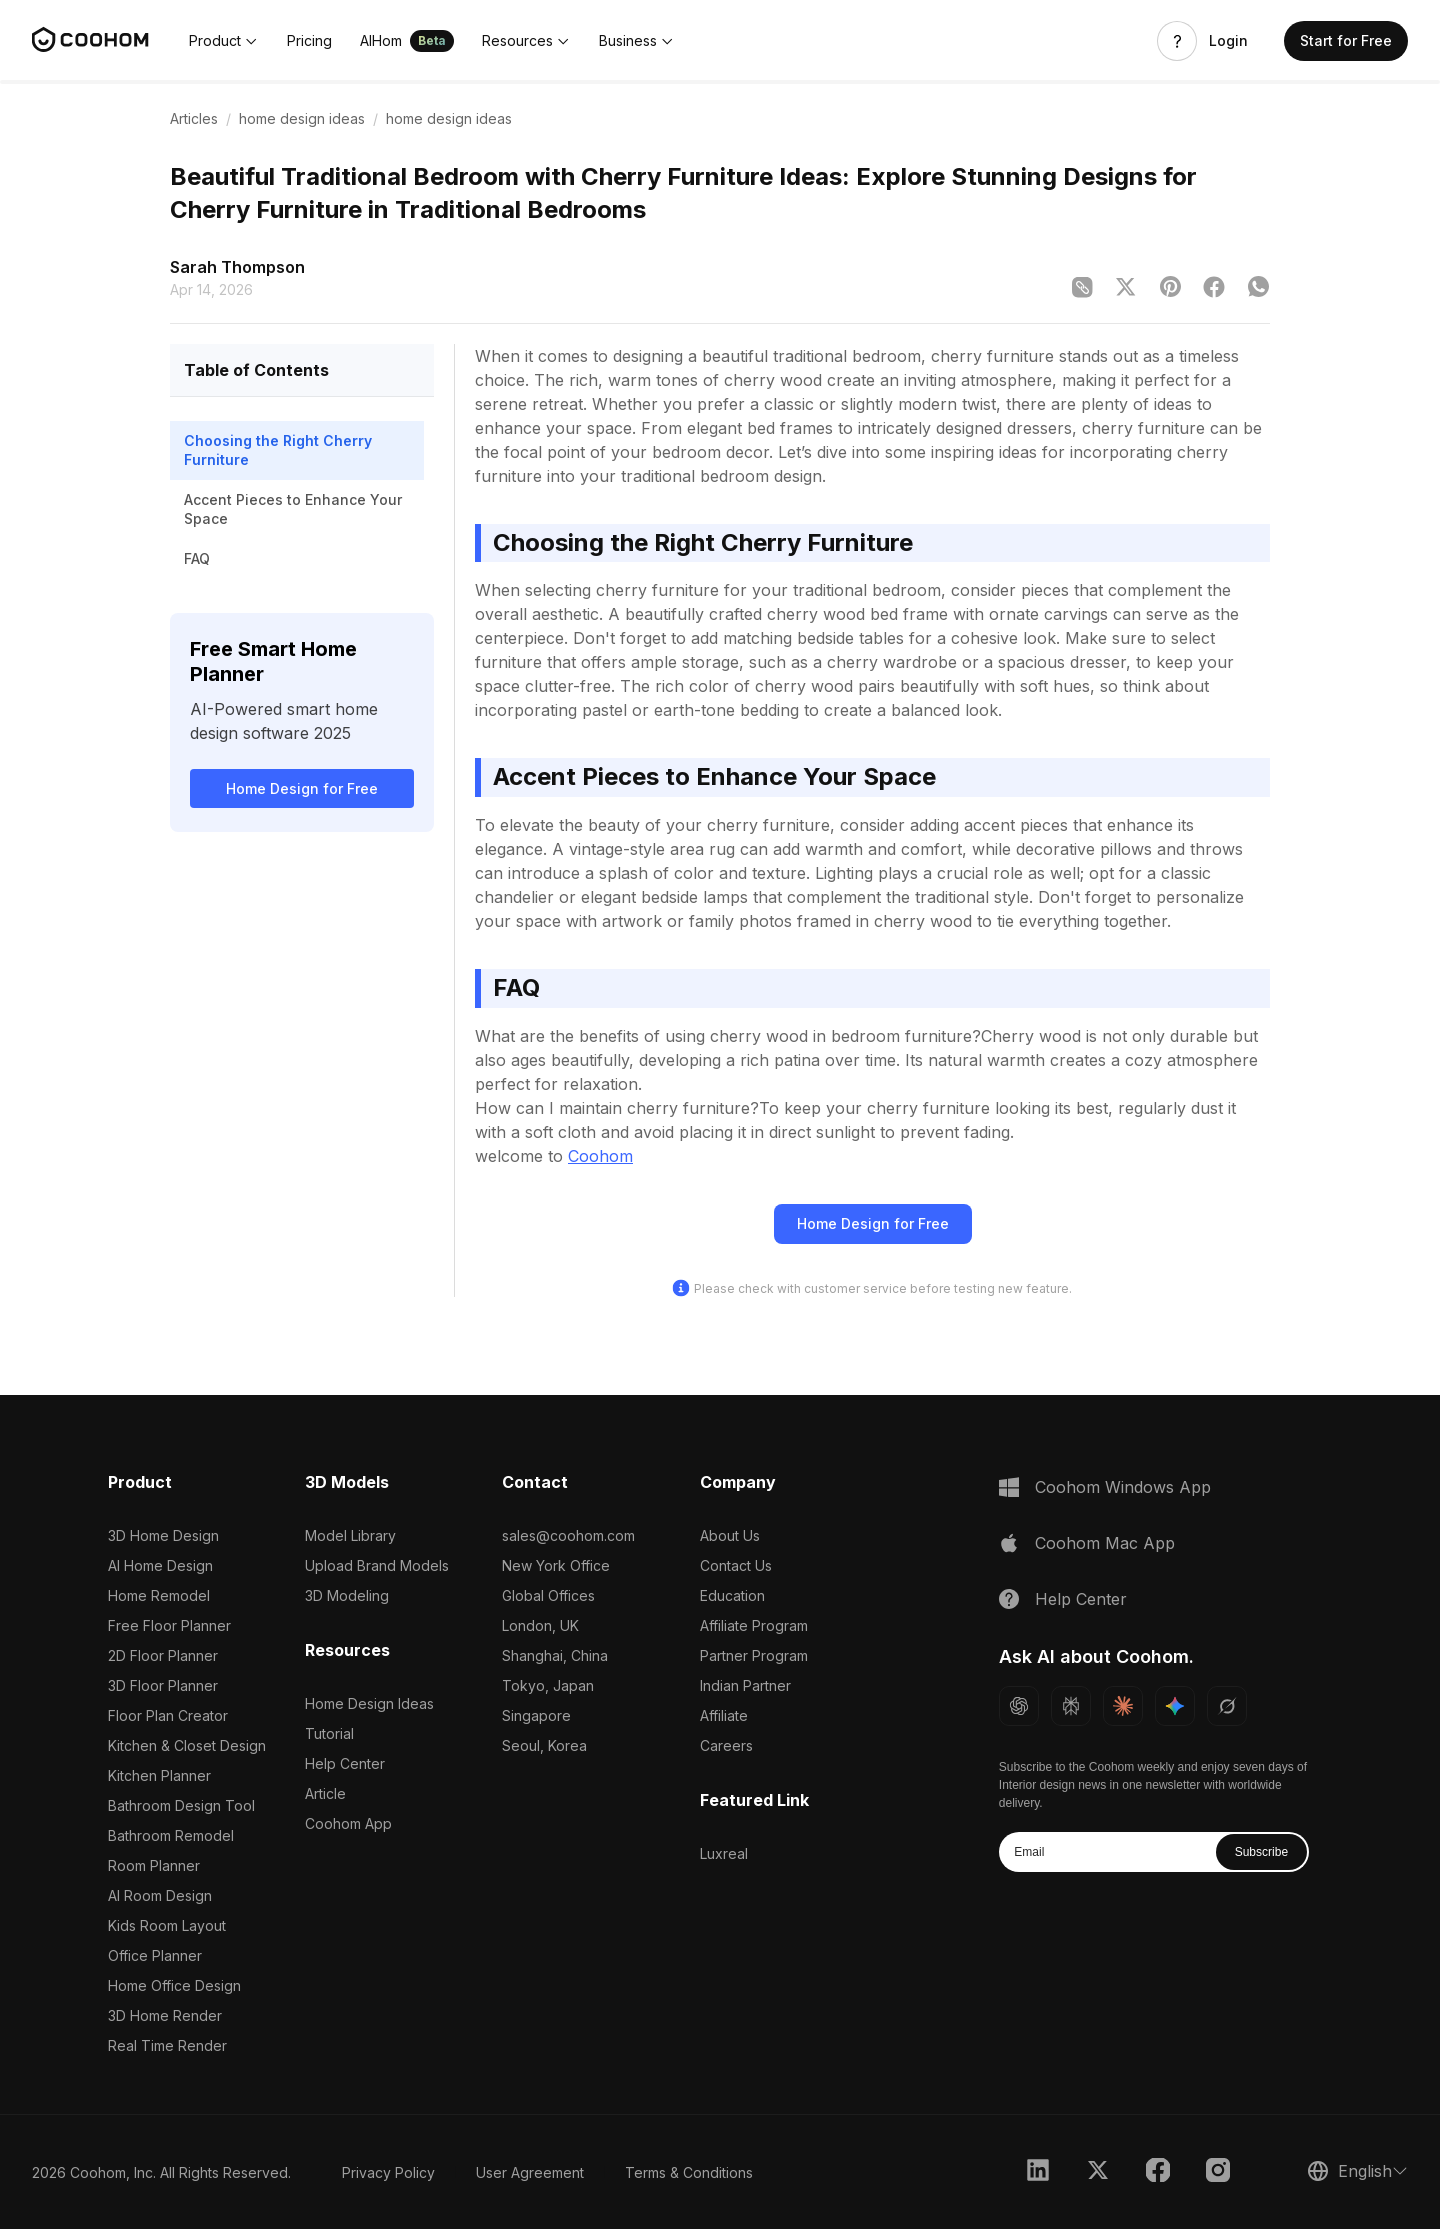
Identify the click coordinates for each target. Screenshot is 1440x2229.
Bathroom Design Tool (181, 1805)
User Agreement (530, 2172)
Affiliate (724, 1715)
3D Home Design (163, 1535)
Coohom (600, 1156)
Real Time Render (167, 2045)
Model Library (350, 1535)
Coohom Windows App (1123, 1487)
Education (732, 1595)
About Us (730, 1535)
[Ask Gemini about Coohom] (1175, 1706)
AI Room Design (160, 1895)
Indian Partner (745, 1685)
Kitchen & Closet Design (187, 1745)
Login (1228, 41)
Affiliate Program (754, 1625)
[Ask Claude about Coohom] (1123, 1706)
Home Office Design (174, 1985)
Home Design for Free (302, 788)
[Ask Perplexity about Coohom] (1071, 1706)
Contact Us (736, 1565)
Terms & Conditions (689, 2172)
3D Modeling (347, 1595)
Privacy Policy (388, 2172)
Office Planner (155, 1955)
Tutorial (329, 1733)
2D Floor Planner (163, 1655)
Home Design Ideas (369, 1703)
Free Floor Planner (169, 1625)
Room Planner (154, 1865)
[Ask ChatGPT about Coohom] (1019, 1706)
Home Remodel (159, 1595)
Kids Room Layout (167, 1925)
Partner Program (754, 1655)
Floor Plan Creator (168, 1715)
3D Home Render (165, 2015)
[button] (224, 41)
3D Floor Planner (163, 1685)
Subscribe (1261, 1852)
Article (325, 1793)
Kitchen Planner (159, 1775)
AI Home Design (160, 1565)
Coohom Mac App (1105, 1543)
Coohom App (348, 1823)
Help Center (345, 1763)
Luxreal (724, 1853)
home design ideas (302, 118)
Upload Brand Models (377, 1565)
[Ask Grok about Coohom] (1227, 1706)
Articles (194, 118)
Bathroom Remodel (171, 1835)
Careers (726, 1745)
